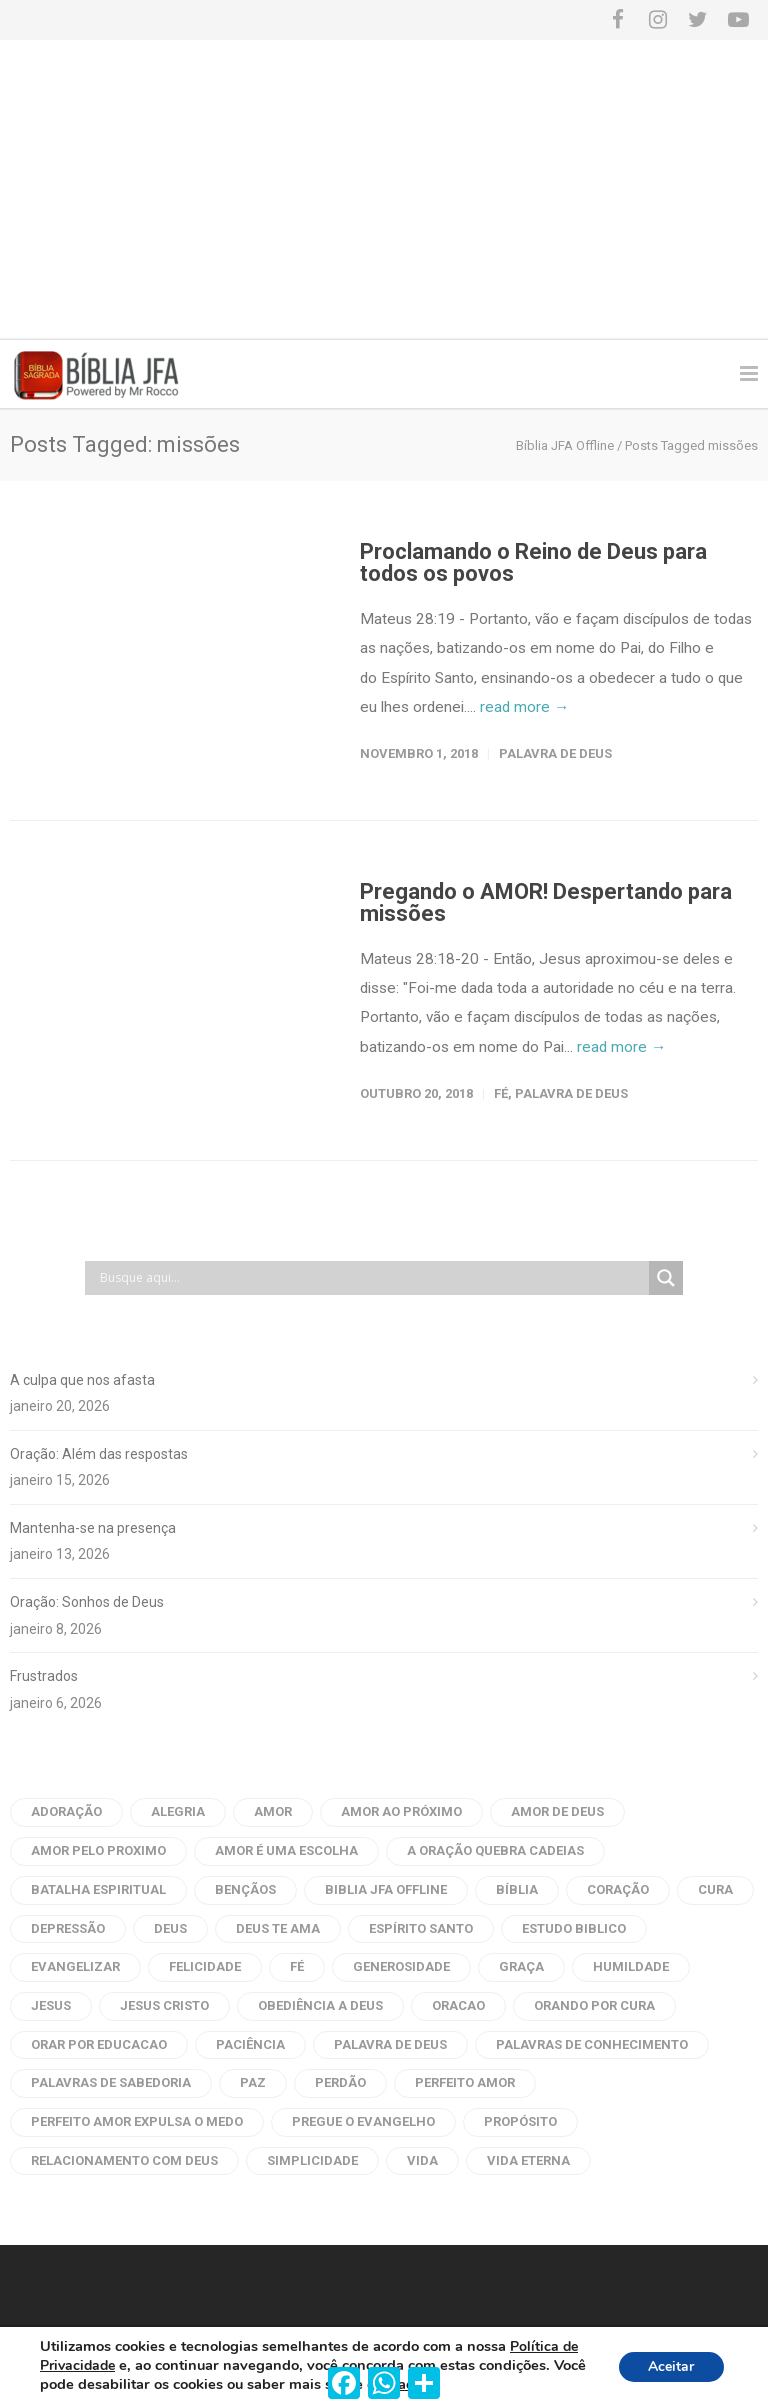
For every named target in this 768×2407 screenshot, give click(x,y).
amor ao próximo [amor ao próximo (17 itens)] (401, 1811)
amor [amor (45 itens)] (273, 1811)
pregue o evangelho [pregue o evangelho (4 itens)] (363, 2121)
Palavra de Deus (555, 753)
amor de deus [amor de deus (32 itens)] (557, 1811)
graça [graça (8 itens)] (521, 1966)
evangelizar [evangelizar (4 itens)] (75, 1966)
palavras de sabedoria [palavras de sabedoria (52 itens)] (111, 2082)
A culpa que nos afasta (82, 1380)
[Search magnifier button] (666, 1278)
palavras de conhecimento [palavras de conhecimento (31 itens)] (592, 2044)
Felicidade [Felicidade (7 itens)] (205, 1966)
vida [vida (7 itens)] (422, 2160)
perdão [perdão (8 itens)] (340, 2082)
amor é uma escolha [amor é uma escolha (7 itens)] (286, 1850)
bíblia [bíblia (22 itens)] (517, 1889)
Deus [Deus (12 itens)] (170, 1928)
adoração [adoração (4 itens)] (66, 1811)
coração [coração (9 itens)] (618, 1889)
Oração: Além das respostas (99, 1454)
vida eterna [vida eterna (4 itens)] (528, 2160)
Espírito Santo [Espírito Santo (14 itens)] (421, 1928)
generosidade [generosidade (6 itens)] (401, 1966)
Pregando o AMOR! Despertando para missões (546, 902)
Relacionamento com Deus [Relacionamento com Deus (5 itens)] (124, 2160)
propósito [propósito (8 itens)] (520, 2121)
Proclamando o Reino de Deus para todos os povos (533, 562)
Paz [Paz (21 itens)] (253, 2082)
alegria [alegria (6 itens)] (178, 1811)
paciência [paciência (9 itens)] (250, 2044)
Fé (501, 1093)
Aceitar (671, 2366)
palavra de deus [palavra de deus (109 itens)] (390, 2044)
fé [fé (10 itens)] (297, 1966)
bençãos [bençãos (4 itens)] (245, 1889)
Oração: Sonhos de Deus (87, 1602)
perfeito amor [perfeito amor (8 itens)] (465, 2082)
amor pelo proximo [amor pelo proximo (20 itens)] (98, 1850)
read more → (524, 707)
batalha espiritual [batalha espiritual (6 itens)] (98, 1889)
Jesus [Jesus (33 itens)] (51, 2005)
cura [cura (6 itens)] (715, 1889)
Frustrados (44, 1676)
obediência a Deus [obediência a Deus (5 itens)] (320, 2005)
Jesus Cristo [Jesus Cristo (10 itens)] (164, 2005)
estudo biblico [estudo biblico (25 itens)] (574, 1928)
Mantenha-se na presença (93, 1528)
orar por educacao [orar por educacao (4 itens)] (99, 2044)
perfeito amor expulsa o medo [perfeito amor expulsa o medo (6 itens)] (137, 2121)
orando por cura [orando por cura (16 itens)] (594, 2005)
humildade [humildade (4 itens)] (631, 1966)
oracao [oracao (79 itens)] (458, 2005)
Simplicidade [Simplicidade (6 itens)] (312, 2160)
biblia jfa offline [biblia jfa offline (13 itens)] (386, 1889)
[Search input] (372, 1278)
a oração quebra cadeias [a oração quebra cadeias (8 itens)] (495, 1850)
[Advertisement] (384, 190)
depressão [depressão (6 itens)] (68, 1928)
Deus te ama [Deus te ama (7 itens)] (278, 1928)
